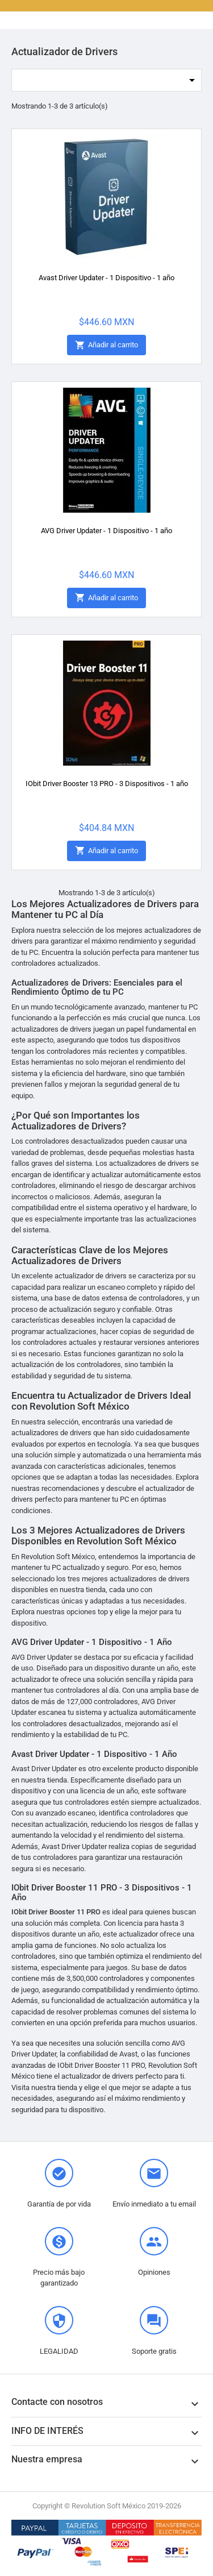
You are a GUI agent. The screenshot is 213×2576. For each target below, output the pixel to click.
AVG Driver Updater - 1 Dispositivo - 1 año (106, 530)
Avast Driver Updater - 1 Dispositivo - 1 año (106, 277)
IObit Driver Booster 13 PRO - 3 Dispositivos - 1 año (107, 783)
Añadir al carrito (106, 345)
